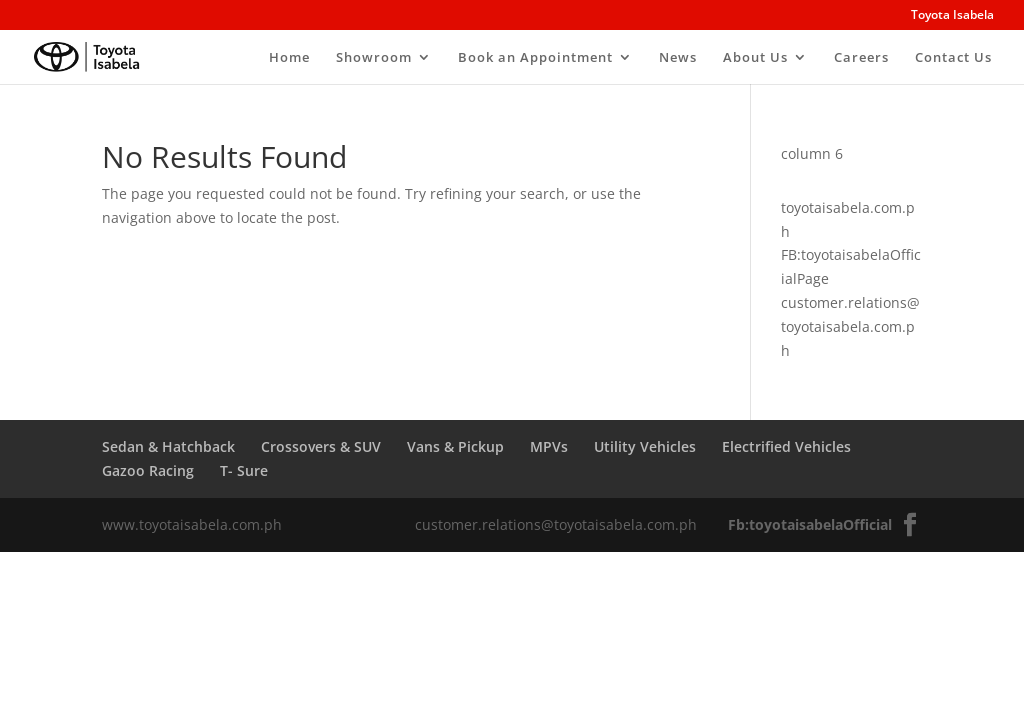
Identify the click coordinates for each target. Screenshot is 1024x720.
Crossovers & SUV (321, 446)
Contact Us (953, 58)
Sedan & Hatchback (168, 446)
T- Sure (244, 470)
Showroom (374, 58)
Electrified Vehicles (786, 446)
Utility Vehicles (645, 446)
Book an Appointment (535, 58)
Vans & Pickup (455, 446)
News (678, 58)
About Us (755, 58)
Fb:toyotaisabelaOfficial (810, 524)
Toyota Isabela (952, 16)
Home (289, 58)
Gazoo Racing (148, 470)
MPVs (549, 446)
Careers (861, 58)
